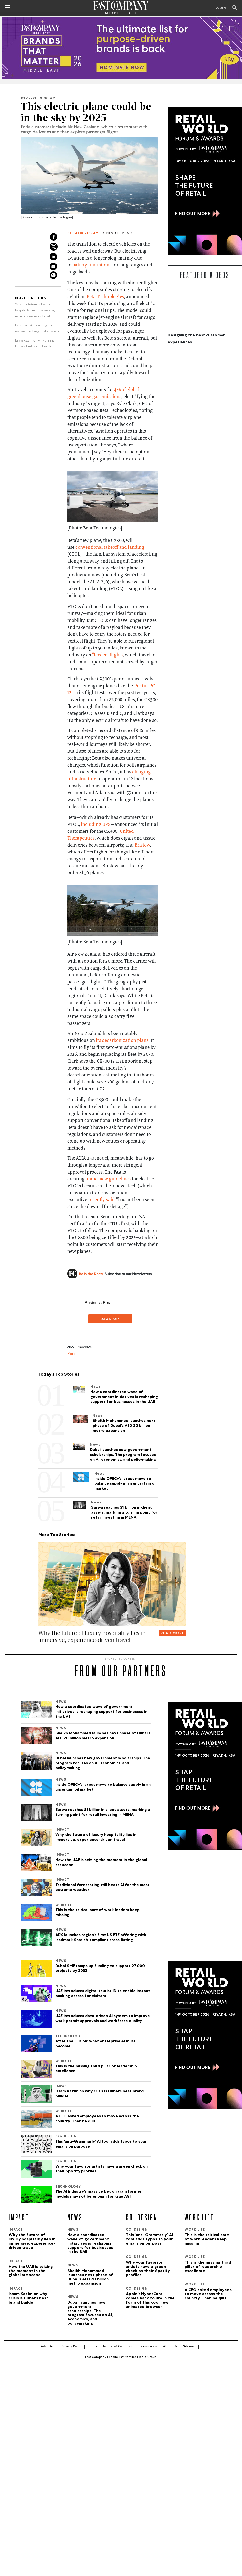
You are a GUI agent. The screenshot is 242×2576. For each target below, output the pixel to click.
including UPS (96, 823)
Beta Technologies (58, 217)
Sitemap (189, 2346)
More (71, 1353)
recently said (101, 1199)
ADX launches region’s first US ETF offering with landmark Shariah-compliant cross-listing (100, 1937)
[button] (39, 1649)
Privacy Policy (71, 2346)
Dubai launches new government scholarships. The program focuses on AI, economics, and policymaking (102, 1763)
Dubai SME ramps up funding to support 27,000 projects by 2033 (100, 1968)
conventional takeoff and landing (109, 546)
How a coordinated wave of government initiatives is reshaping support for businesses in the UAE (101, 1712)
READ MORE (172, 1633)
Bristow (142, 844)
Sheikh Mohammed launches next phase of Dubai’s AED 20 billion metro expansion (102, 1735)
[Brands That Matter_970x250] (121, 48)
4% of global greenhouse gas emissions (103, 392)
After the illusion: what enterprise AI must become (95, 2043)
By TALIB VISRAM (83, 233)
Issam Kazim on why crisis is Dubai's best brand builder (99, 2093)
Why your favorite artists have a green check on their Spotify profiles (101, 2168)
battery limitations (91, 264)
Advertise (48, 2346)
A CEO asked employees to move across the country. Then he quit (97, 2118)
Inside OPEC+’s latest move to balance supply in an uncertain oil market (103, 1787)
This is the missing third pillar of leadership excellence (96, 2068)
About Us (170, 2346)
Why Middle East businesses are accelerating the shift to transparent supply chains (95, 1636)
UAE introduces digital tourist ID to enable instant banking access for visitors (102, 1993)
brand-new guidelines (108, 1178)
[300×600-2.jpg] (205, 181)
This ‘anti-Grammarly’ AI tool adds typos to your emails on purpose (101, 2143)
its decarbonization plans (122, 1039)
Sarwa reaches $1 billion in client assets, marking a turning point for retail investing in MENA (102, 1812)
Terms (92, 2346)
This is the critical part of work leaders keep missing (97, 1912)
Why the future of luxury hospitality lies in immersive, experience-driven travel (35, 310)
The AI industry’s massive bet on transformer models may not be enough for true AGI (98, 2194)
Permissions (148, 2346)
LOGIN (220, 8)
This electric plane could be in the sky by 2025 (82, 112)
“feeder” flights (107, 654)
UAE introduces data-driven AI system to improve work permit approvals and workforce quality (102, 2018)
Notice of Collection (118, 2346)
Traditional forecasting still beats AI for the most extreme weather (102, 1887)
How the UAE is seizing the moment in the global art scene (101, 1862)
